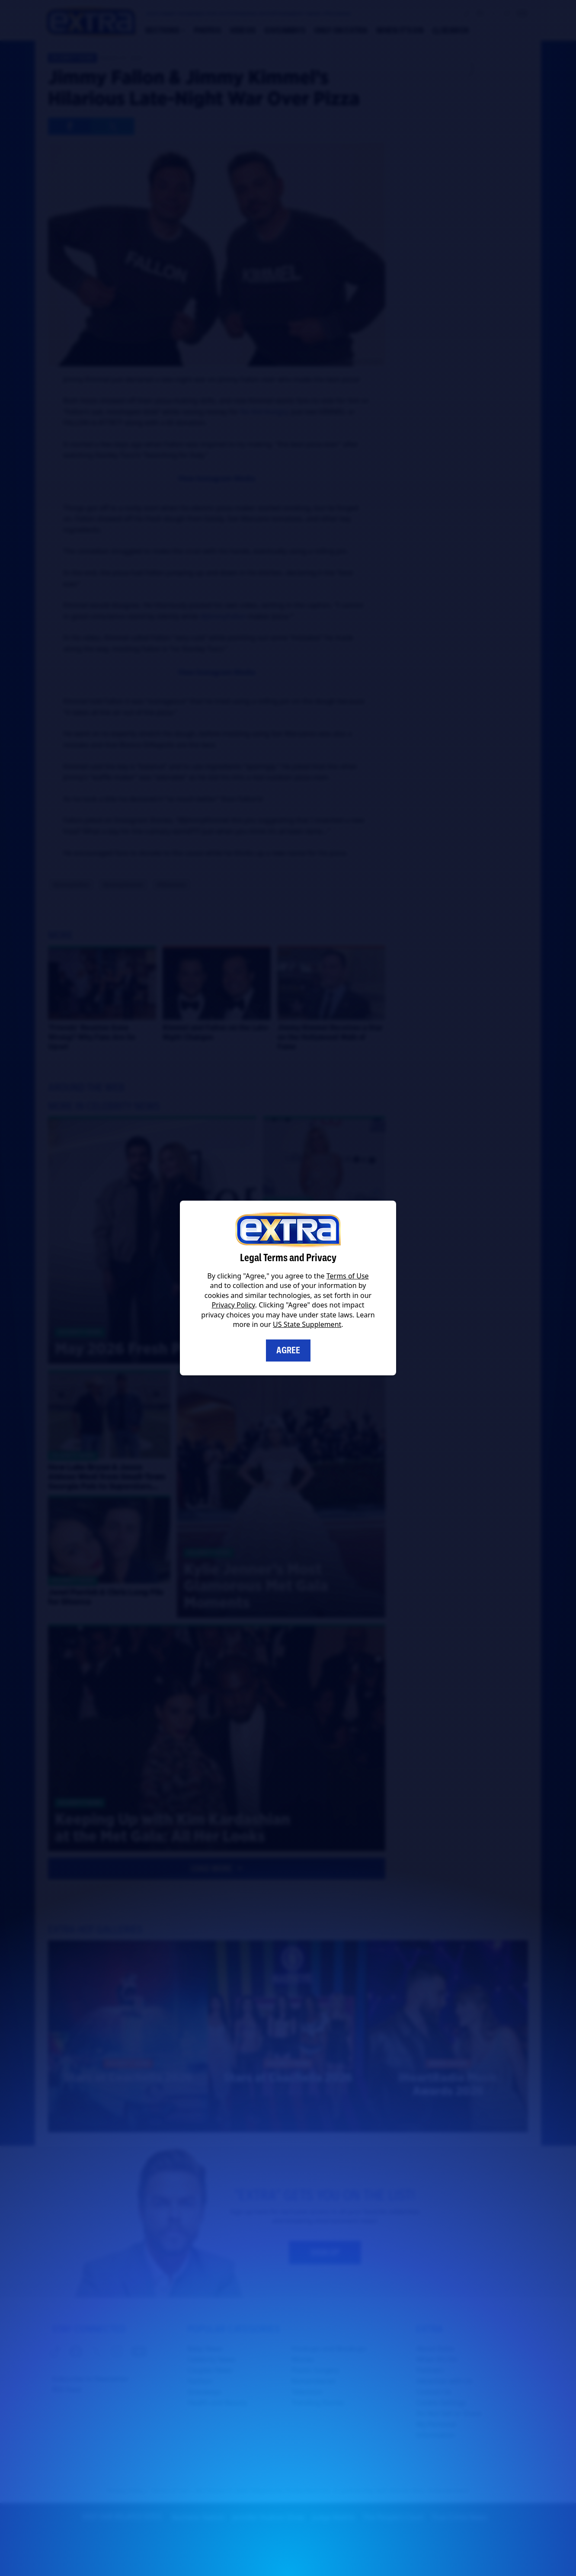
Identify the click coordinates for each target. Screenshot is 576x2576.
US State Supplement (307, 1324)
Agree (288, 1350)
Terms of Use (347, 1276)
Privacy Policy (233, 1305)
